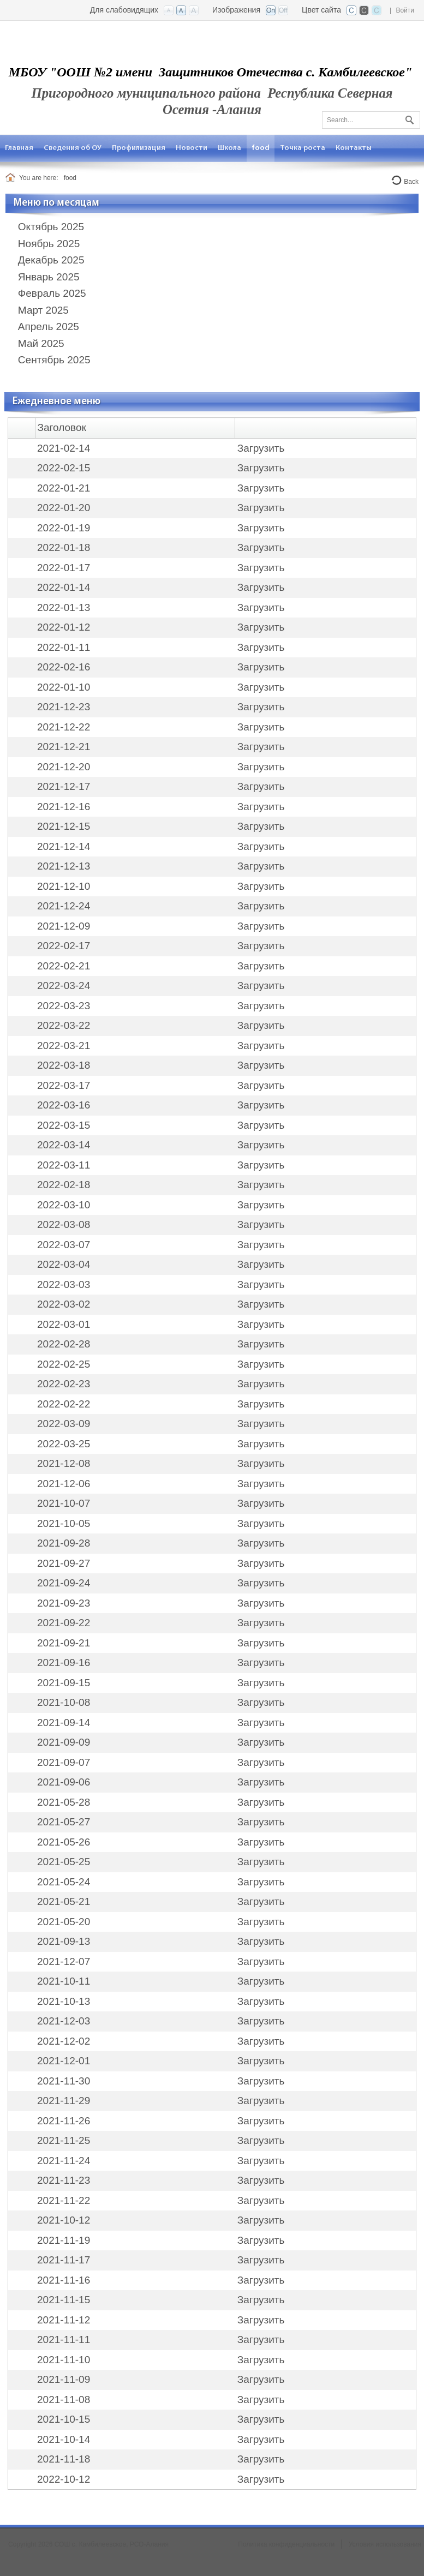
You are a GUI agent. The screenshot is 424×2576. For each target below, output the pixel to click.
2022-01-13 (63, 607)
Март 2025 (43, 310)
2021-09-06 (63, 1782)
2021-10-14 (63, 2439)
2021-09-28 (63, 1543)
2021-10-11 (63, 1981)
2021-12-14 (63, 846)
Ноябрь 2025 (49, 243)
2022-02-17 (63, 945)
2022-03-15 (63, 1125)
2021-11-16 (63, 2280)
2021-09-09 (63, 1742)
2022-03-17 (63, 1085)
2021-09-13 (63, 1941)
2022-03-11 (63, 1165)
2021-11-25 (63, 2140)
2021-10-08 (63, 1702)
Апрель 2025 (48, 326)
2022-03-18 (63, 1065)
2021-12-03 (63, 2021)
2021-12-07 (63, 1961)
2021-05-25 (63, 1861)
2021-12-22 (63, 727)
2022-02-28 (63, 1344)
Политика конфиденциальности (286, 2544)
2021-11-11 (63, 2339)
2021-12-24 (63, 906)
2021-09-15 (63, 1682)
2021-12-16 (63, 806)
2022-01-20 (63, 507)
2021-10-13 (63, 2001)
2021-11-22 (63, 2200)
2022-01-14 (63, 587)
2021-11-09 (63, 2379)
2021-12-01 (63, 2060)
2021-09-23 (63, 1603)
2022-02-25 (63, 1364)
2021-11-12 (63, 2320)
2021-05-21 (63, 1901)
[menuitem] (19, 148)
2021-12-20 (63, 766)
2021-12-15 (63, 826)
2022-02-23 (63, 1383)
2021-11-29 (63, 2100)
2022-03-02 (63, 1304)
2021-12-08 (63, 1463)
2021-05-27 (63, 1822)
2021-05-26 (63, 1842)
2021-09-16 (63, 1662)
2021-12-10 (63, 886)
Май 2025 (41, 343)
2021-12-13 (63, 866)
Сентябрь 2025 (54, 360)
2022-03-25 (63, 1443)
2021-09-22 (63, 1622)
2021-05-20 (63, 1921)
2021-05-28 (63, 1802)
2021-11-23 (63, 2180)
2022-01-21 (63, 488)
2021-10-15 (63, 2419)
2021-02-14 (63, 448)
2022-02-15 (63, 468)
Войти (405, 10)
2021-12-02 (63, 2041)
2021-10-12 (63, 2220)
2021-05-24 (63, 1882)
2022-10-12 (63, 2479)
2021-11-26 (63, 2120)
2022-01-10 (63, 687)
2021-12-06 (63, 1483)
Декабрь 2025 (51, 260)
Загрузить (261, 448)
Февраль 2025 (52, 293)
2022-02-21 (63, 966)
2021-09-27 (63, 1563)
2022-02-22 (63, 1404)
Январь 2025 (49, 277)
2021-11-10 (63, 2359)
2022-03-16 (63, 1105)
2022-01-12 (63, 627)
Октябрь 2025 (51, 226)
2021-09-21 (63, 1643)
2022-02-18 (63, 1184)
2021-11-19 (63, 2240)
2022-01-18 (63, 547)
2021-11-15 (63, 2299)
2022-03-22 (63, 1025)
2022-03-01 (63, 1324)
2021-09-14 (63, 1722)
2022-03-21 (63, 1045)
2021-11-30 (63, 2081)
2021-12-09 (63, 926)
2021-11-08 (63, 2399)
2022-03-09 (63, 1423)
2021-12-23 (63, 706)
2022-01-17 (63, 567)
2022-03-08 (63, 1224)
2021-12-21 (63, 746)
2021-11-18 (63, 2459)
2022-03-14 (63, 1145)
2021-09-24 (63, 1583)
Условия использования (385, 2544)
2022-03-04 (63, 1264)
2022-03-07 (63, 1244)
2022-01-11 (63, 647)
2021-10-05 (63, 1523)
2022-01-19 (63, 528)
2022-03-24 (63, 985)
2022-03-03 (63, 1284)
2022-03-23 (63, 1005)
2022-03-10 (63, 1205)
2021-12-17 (63, 786)
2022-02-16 (63, 667)
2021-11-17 (63, 2260)
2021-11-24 (63, 2160)
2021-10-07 (63, 1503)
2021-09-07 (63, 1762)
